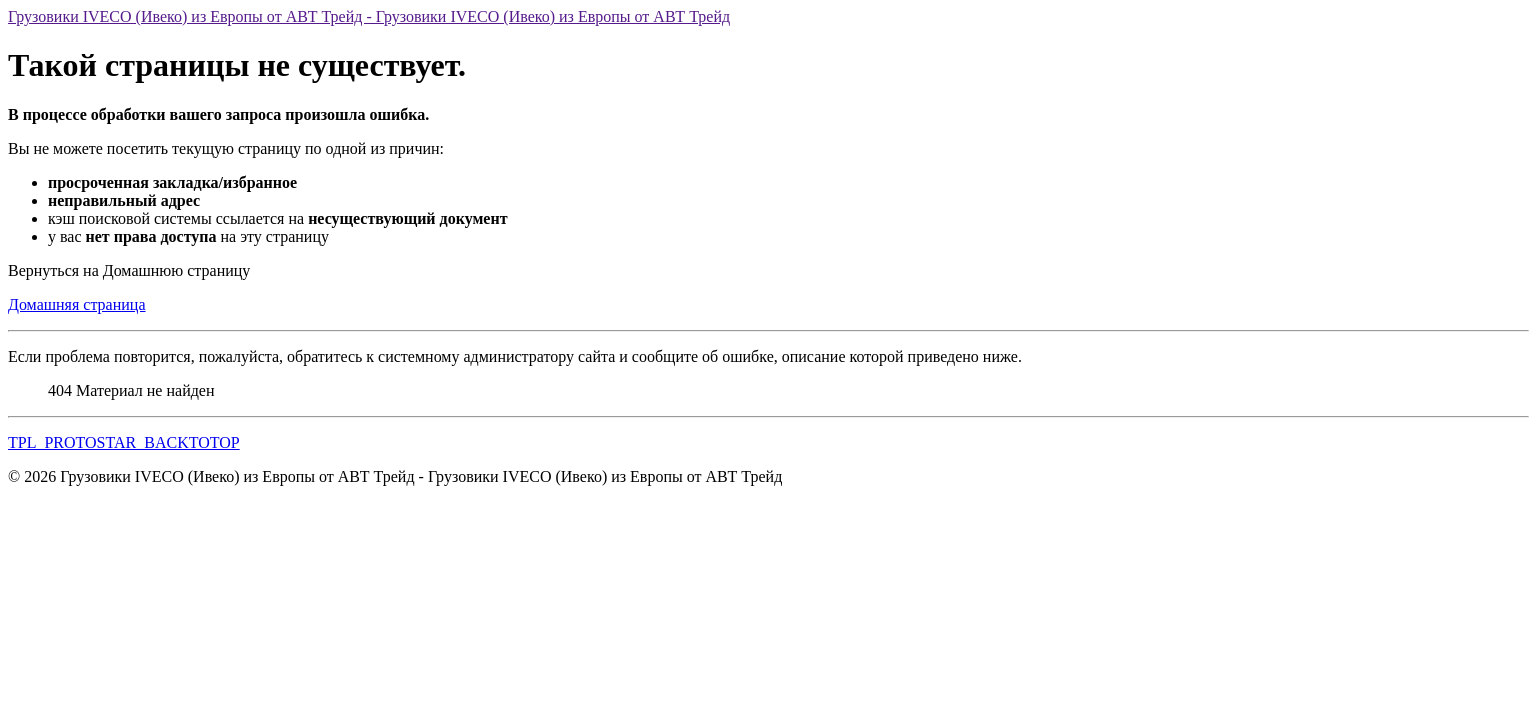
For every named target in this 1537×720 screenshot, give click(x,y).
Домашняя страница (77, 304)
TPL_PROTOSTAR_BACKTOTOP (124, 442)
